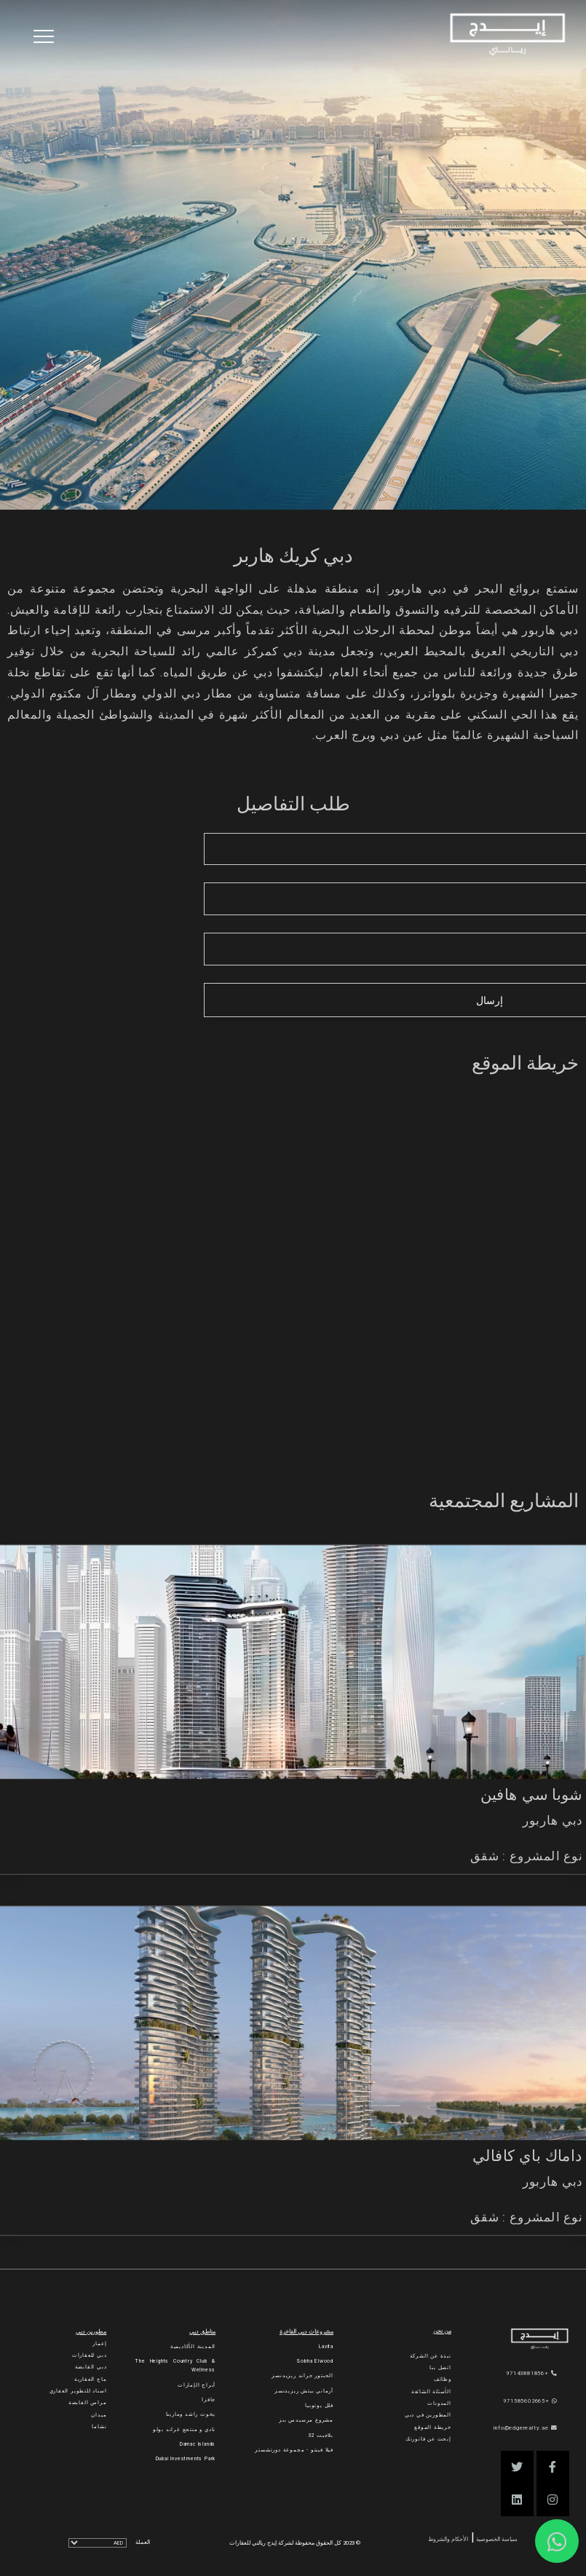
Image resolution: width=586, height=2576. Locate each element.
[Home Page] (507, 35)
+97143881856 (531, 2373)
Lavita (326, 2347)
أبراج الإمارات (196, 2385)
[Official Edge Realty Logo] (528, 2339)
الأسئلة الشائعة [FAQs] (431, 2392)
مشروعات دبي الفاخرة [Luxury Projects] (306, 2331)
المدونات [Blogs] (439, 2403)
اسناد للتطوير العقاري (78, 2391)
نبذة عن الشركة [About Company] (430, 2356)
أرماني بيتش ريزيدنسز (303, 2391)
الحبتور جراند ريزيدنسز (302, 2376)
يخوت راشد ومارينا (191, 2414)
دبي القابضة (91, 2367)
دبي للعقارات (89, 2355)
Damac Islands (197, 2444)
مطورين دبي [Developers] (91, 2331)
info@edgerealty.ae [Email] (525, 2428)
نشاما (99, 2427)
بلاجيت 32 (320, 2435)
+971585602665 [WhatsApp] (530, 2401)
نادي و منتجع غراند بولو (184, 2430)
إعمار (99, 2344)
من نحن (442, 2331)
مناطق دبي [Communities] (202, 2331)
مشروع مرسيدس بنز (306, 2420)
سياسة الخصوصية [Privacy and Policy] (496, 2539)
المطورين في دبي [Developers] (428, 2415)
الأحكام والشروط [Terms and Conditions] (448, 2539)
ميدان (98, 2415)
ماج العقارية (90, 2379)
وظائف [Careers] (442, 2379)
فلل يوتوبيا (319, 2406)
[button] (552, 2467)
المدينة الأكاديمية (192, 2347)
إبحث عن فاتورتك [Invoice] (428, 2439)
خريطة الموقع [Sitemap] (432, 2427)
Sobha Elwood (314, 2361)
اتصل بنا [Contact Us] (440, 2368)
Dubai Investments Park (186, 2459)
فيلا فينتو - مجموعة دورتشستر (294, 2450)
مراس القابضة (87, 2403)
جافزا (208, 2400)
